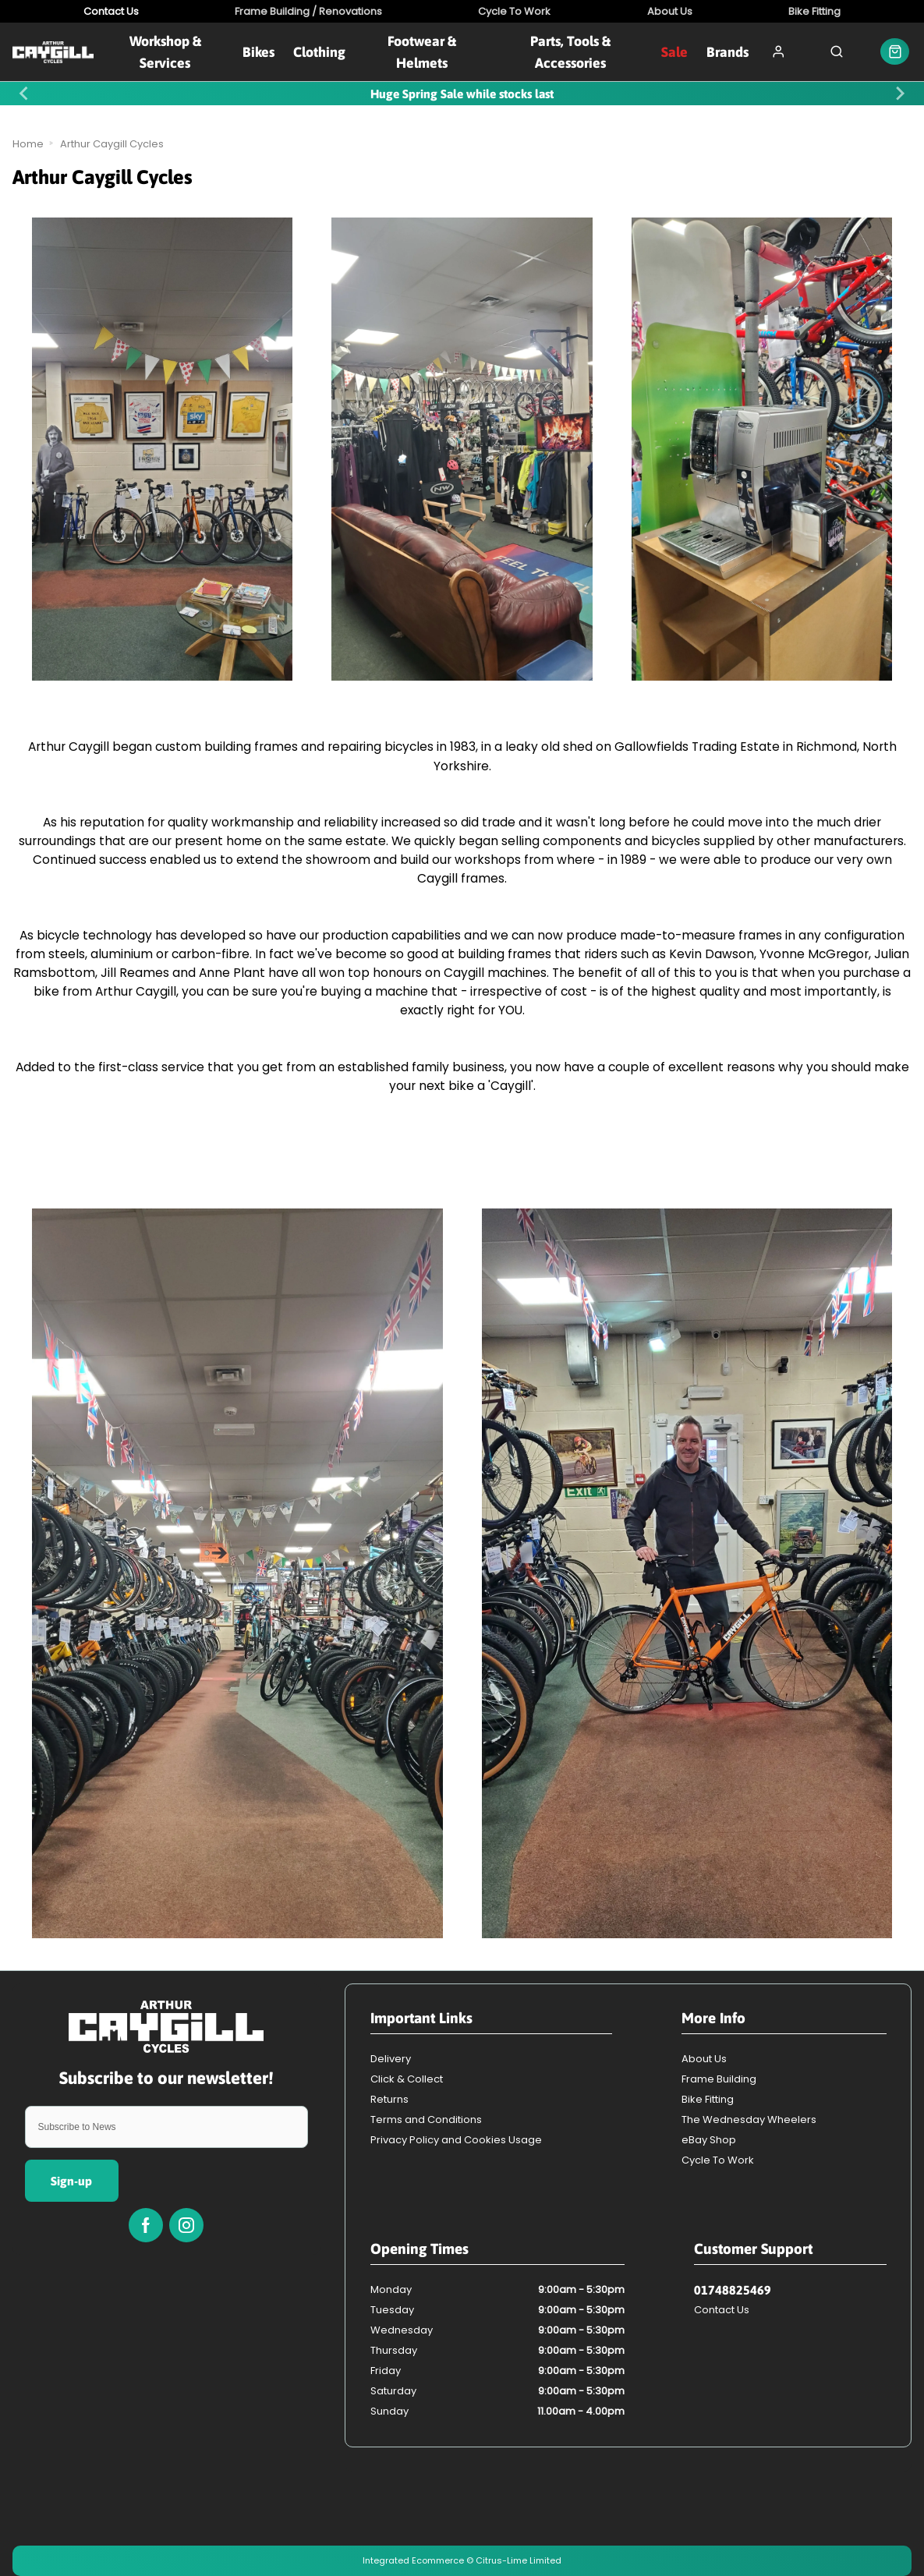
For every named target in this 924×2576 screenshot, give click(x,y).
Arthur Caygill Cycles (112, 143)
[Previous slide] (24, 93)
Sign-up (71, 2181)
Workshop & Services (165, 51)
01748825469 (732, 2290)
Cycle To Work (717, 2160)
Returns (389, 2099)
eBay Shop (708, 2139)
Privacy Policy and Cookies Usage (456, 2139)
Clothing (319, 52)
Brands (727, 52)
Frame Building (718, 2079)
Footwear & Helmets (422, 51)
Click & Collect (406, 2079)
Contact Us (721, 2309)
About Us (704, 2058)
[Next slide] (899, 93)
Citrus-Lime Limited (518, 2560)
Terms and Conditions (426, 2119)
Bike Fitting (707, 2099)
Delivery (390, 2058)
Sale (674, 52)
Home (28, 143)
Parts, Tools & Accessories (570, 51)
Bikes (258, 52)
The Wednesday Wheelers (748, 2119)
